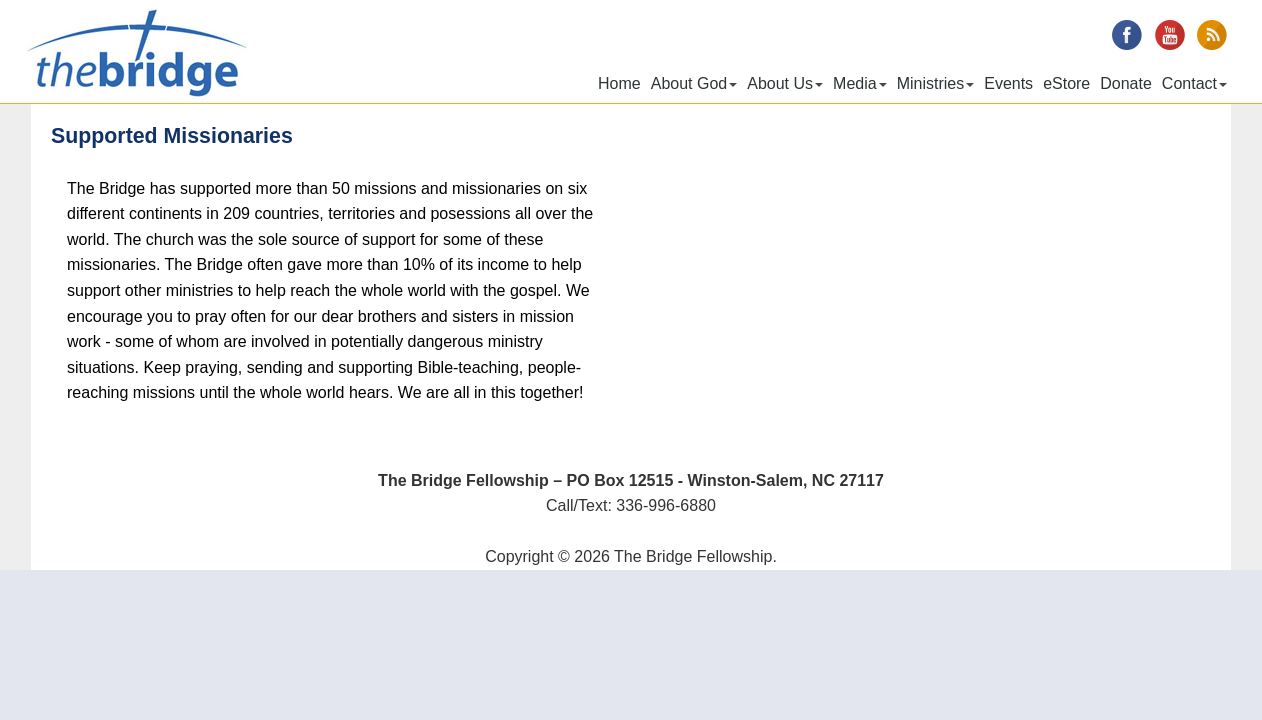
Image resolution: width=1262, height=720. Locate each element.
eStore (1066, 83)
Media (860, 83)
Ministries (936, 83)
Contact (1194, 83)
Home (619, 83)
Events (1008, 83)
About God (694, 83)
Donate (1126, 83)
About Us (785, 83)
